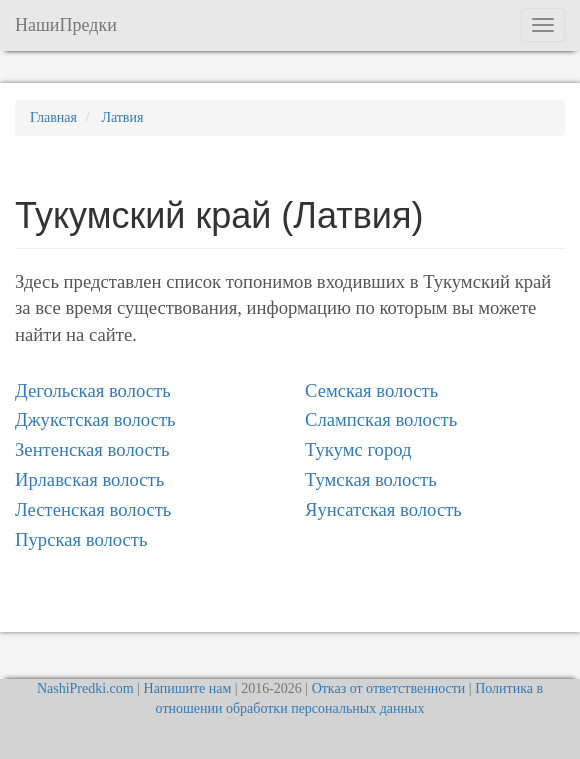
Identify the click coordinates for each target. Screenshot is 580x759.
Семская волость (371, 390)
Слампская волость (381, 419)
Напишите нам (188, 688)
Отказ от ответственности (389, 688)
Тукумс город (358, 449)
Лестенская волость (93, 509)
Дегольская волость (93, 390)
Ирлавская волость (89, 479)
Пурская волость (81, 539)
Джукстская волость (95, 419)
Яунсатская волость (383, 509)
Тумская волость (371, 479)
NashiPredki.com (85, 688)
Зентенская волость (92, 449)
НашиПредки (66, 25)
